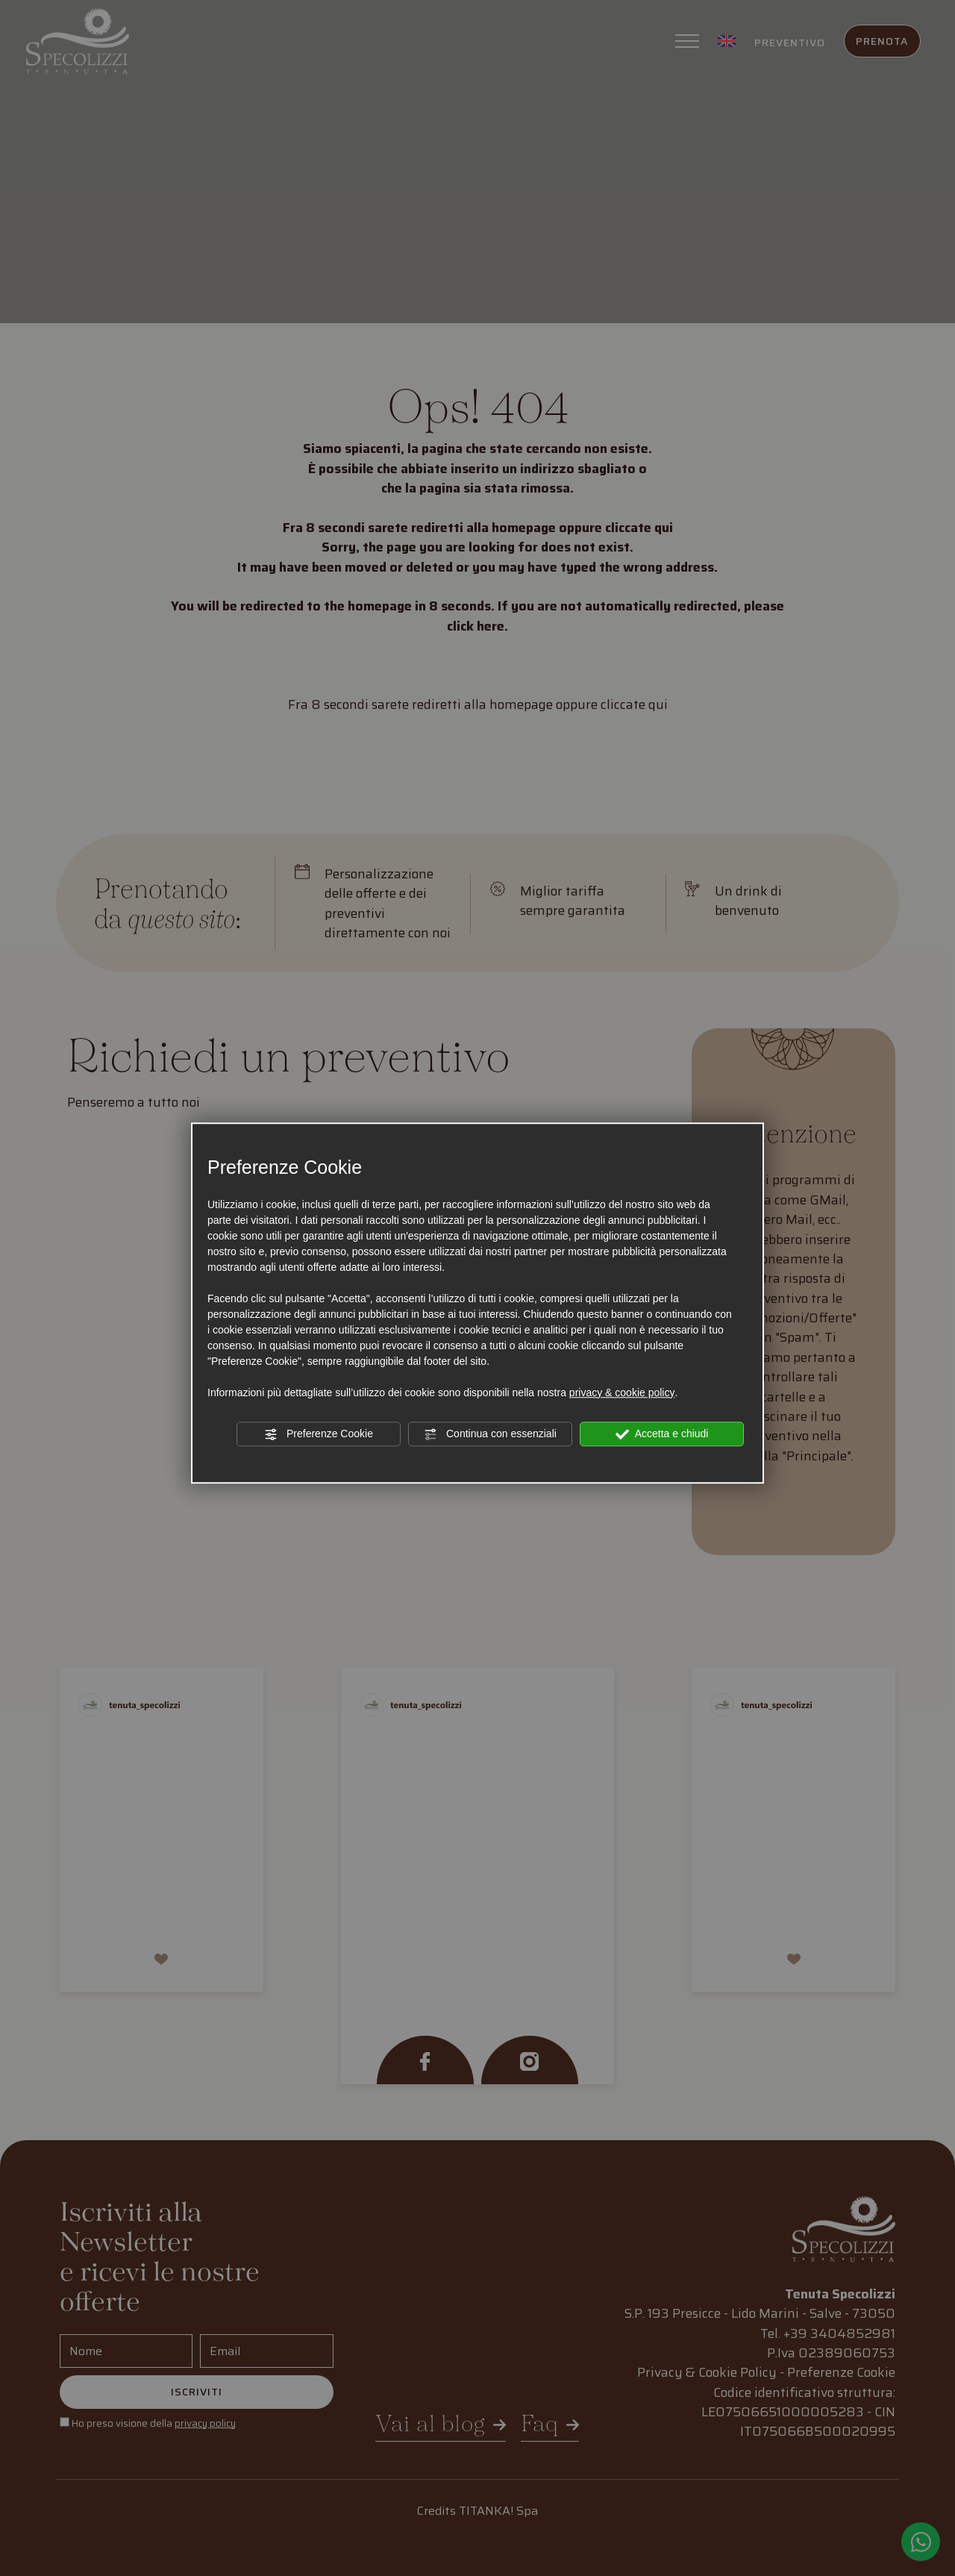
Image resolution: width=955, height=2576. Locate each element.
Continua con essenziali (490, 1434)
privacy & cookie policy (622, 1392)
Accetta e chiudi (662, 1434)
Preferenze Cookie (318, 1434)
